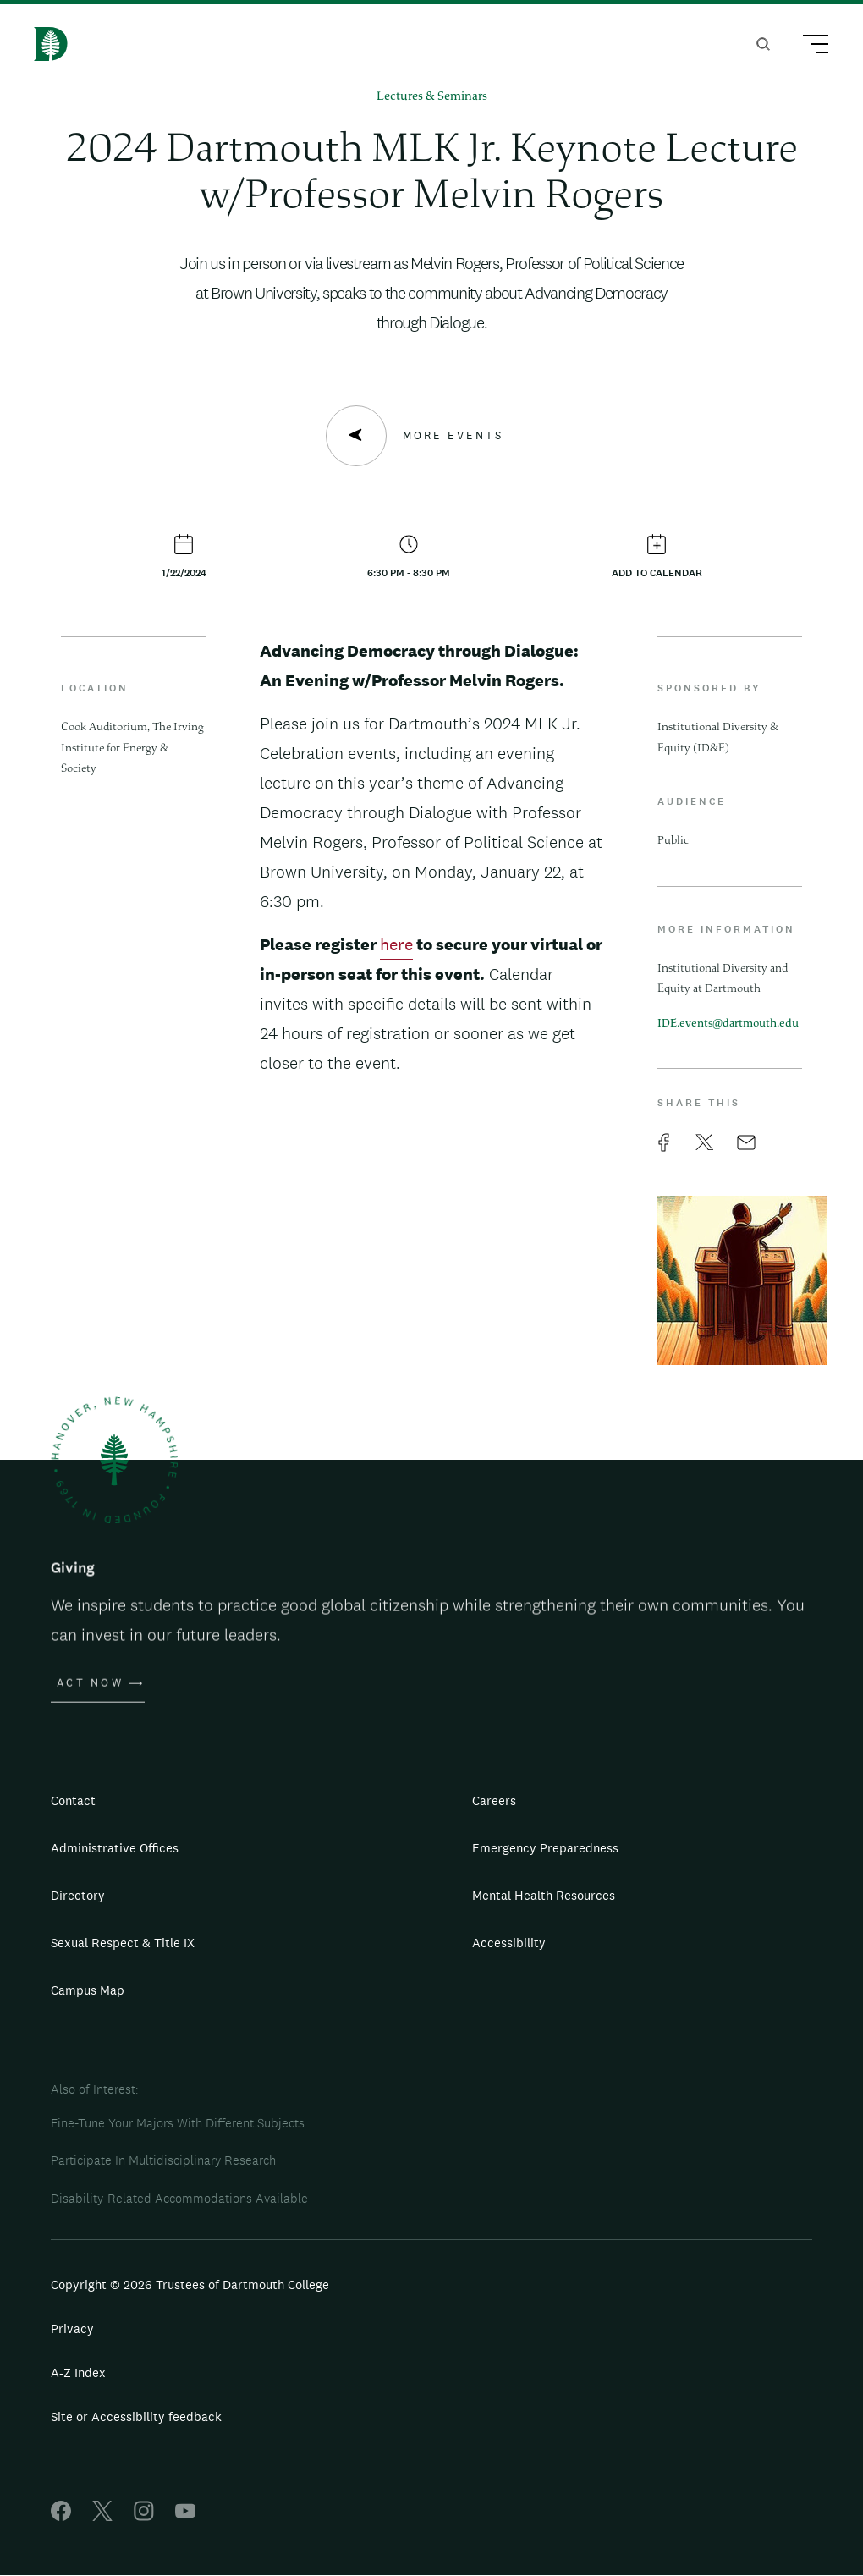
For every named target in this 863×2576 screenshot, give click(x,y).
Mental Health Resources (543, 1895)
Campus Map (87, 1990)
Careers (494, 1800)
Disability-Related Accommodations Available (179, 2198)
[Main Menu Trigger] (808, 46)
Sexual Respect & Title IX (123, 1943)
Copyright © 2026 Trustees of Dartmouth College (190, 2284)
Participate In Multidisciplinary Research (163, 2160)
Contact (73, 1800)
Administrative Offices (115, 1848)
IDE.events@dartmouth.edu (728, 1024)
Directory (78, 1895)
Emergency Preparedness (545, 1848)
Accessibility (509, 1943)
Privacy (72, 2328)
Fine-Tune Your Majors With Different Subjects (178, 2123)
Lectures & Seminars (432, 97)
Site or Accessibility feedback (136, 2416)
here (396, 944)
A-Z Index (78, 2372)
